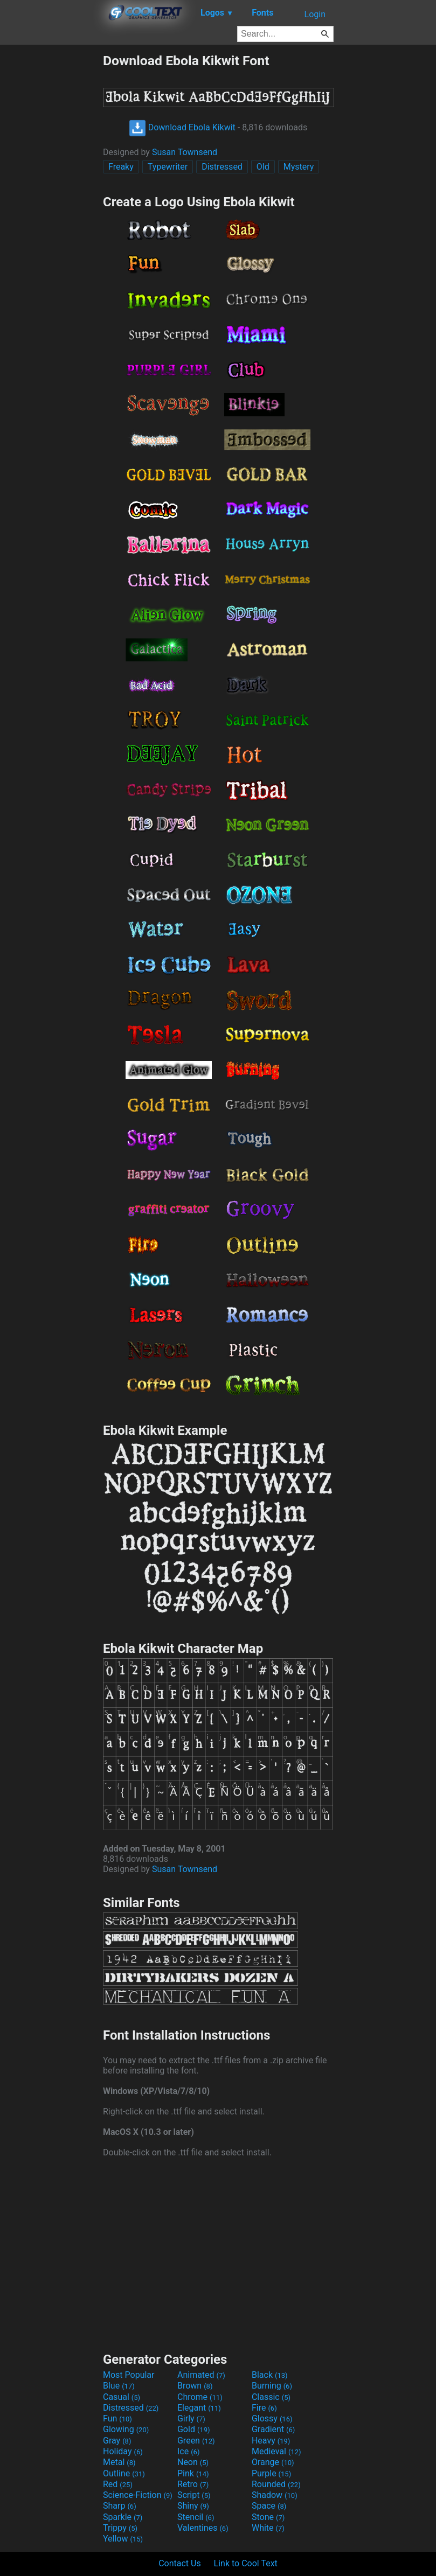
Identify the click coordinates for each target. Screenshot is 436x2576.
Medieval (276, 2451)
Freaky (121, 167)
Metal (119, 2462)
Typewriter (168, 167)
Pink (193, 2473)
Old (263, 167)
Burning (272, 2385)
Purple (271, 2473)
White (268, 2528)
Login (315, 14)
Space (269, 2506)
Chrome (200, 2397)
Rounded (276, 2484)
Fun (117, 2418)
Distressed (222, 167)
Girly (191, 2418)
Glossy (272, 2418)
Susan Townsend (184, 152)
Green (196, 2440)
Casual (121, 2397)
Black (270, 2375)
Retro (193, 2484)
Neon (193, 2462)
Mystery (298, 167)
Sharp (119, 2506)
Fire (264, 2408)
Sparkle (122, 2517)
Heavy (271, 2440)
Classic (271, 2397)
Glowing (126, 2429)
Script (194, 2495)
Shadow (274, 2495)
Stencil (195, 2517)
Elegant (199, 2408)
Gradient (273, 2429)
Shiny (193, 2506)
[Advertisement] (51, 214)
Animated (201, 2375)
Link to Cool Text (246, 2563)
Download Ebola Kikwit (182, 127)
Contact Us (179, 2563)
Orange (273, 2462)
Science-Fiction (137, 2495)
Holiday (123, 2451)
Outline (124, 2473)
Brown (194, 2385)
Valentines (203, 2528)
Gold (193, 2429)
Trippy (120, 2528)
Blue (119, 2385)
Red (118, 2484)
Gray (117, 2440)
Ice (188, 2451)
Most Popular (129, 2375)
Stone (268, 2517)
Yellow (123, 2538)
